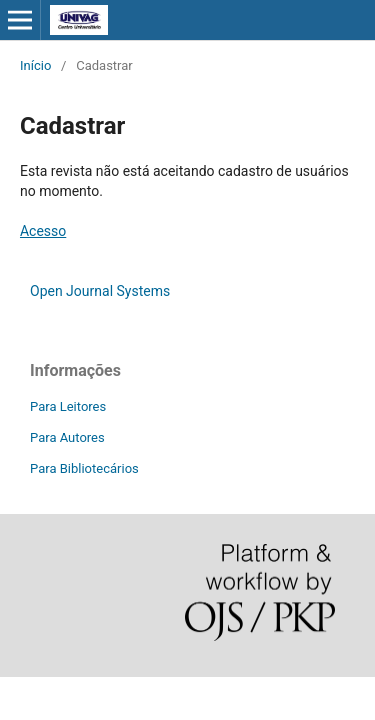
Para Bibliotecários (84, 468)
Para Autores (67, 437)
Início (35, 65)
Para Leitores (68, 406)
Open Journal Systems (100, 291)
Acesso (43, 231)
